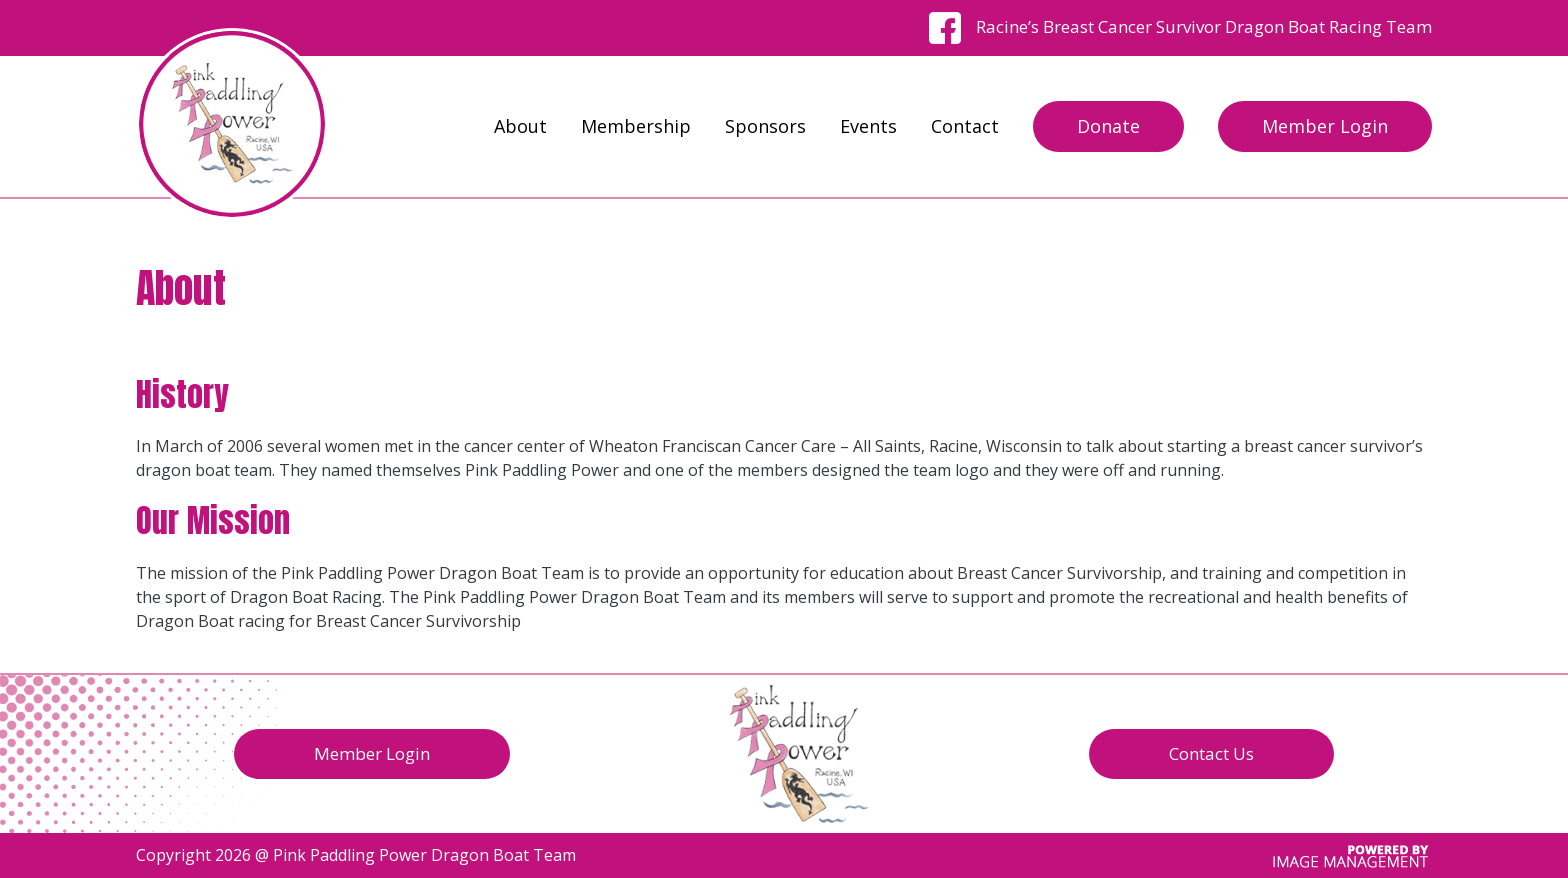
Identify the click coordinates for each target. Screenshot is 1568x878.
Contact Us (1211, 753)
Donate (1108, 126)
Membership (636, 126)
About (520, 126)
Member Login (1325, 126)
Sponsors (765, 126)
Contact (965, 126)
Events (868, 126)
